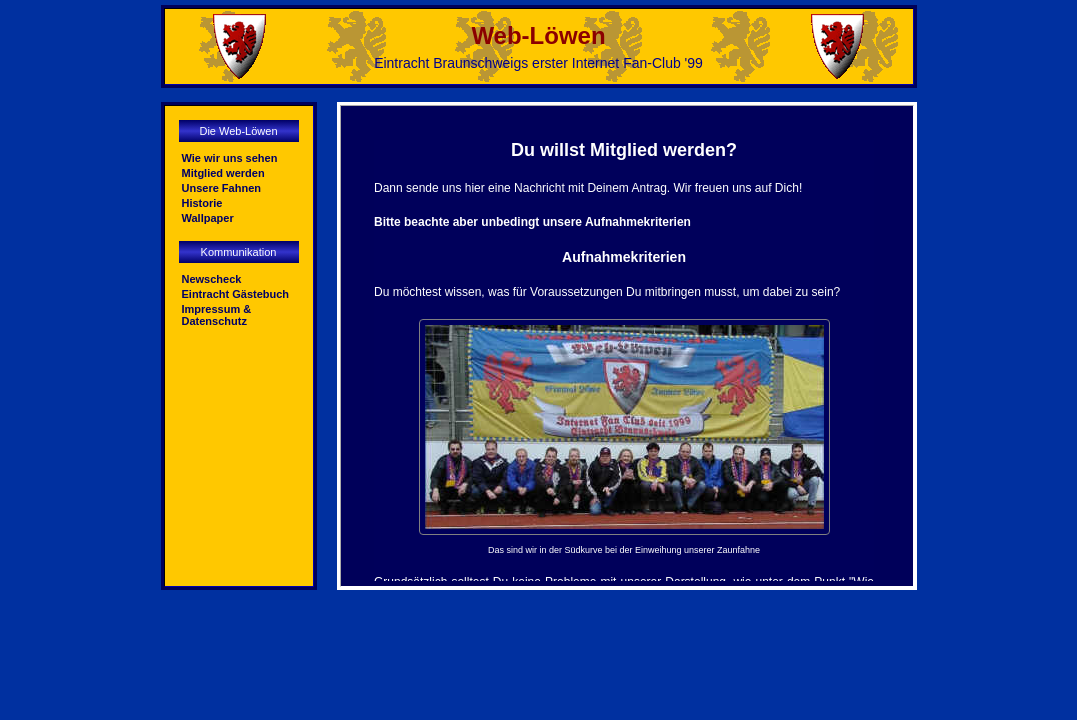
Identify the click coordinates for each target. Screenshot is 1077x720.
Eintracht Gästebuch (236, 294)
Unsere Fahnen (221, 188)
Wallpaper (208, 218)
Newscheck (212, 279)
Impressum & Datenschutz (217, 315)
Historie (202, 203)
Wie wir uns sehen (230, 158)
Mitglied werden (223, 173)
